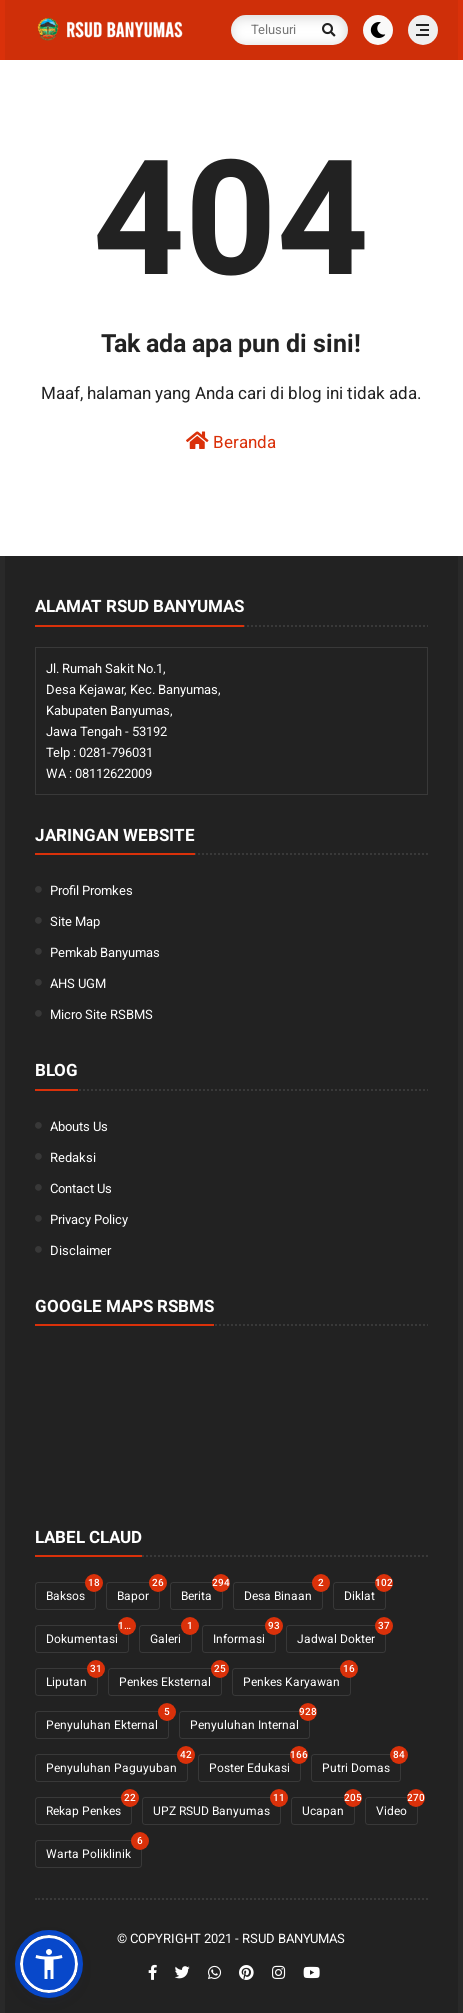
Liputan (72, 1678)
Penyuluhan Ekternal (107, 1721)
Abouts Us (79, 1126)
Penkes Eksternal (170, 1678)
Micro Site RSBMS (101, 1014)
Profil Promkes (91, 890)
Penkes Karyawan (297, 1678)
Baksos (71, 1592)
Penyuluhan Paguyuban (117, 1764)
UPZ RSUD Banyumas (217, 1807)
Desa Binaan (283, 1592)
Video (397, 1807)
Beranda (231, 441)
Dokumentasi (87, 1635)
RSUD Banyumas (293, 1938)
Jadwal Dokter (341, 1635)
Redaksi (73, 1157)
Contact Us (81, 1188)
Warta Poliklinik (94, 1850)
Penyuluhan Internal (250, 1721)
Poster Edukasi (255, 1764)
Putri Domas (361, 1764)
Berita (202, 1592)
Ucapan (328, 1807)
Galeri (171, 1635)
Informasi (244, 1635)
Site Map (75, 921)
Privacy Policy (89, 1219)
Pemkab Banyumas (105, 952)
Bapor (138, 1592)
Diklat (365, 1592)
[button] (49, 1964)
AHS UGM (78, 983)
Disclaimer (80, 1250)
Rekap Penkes (89, 1807)
